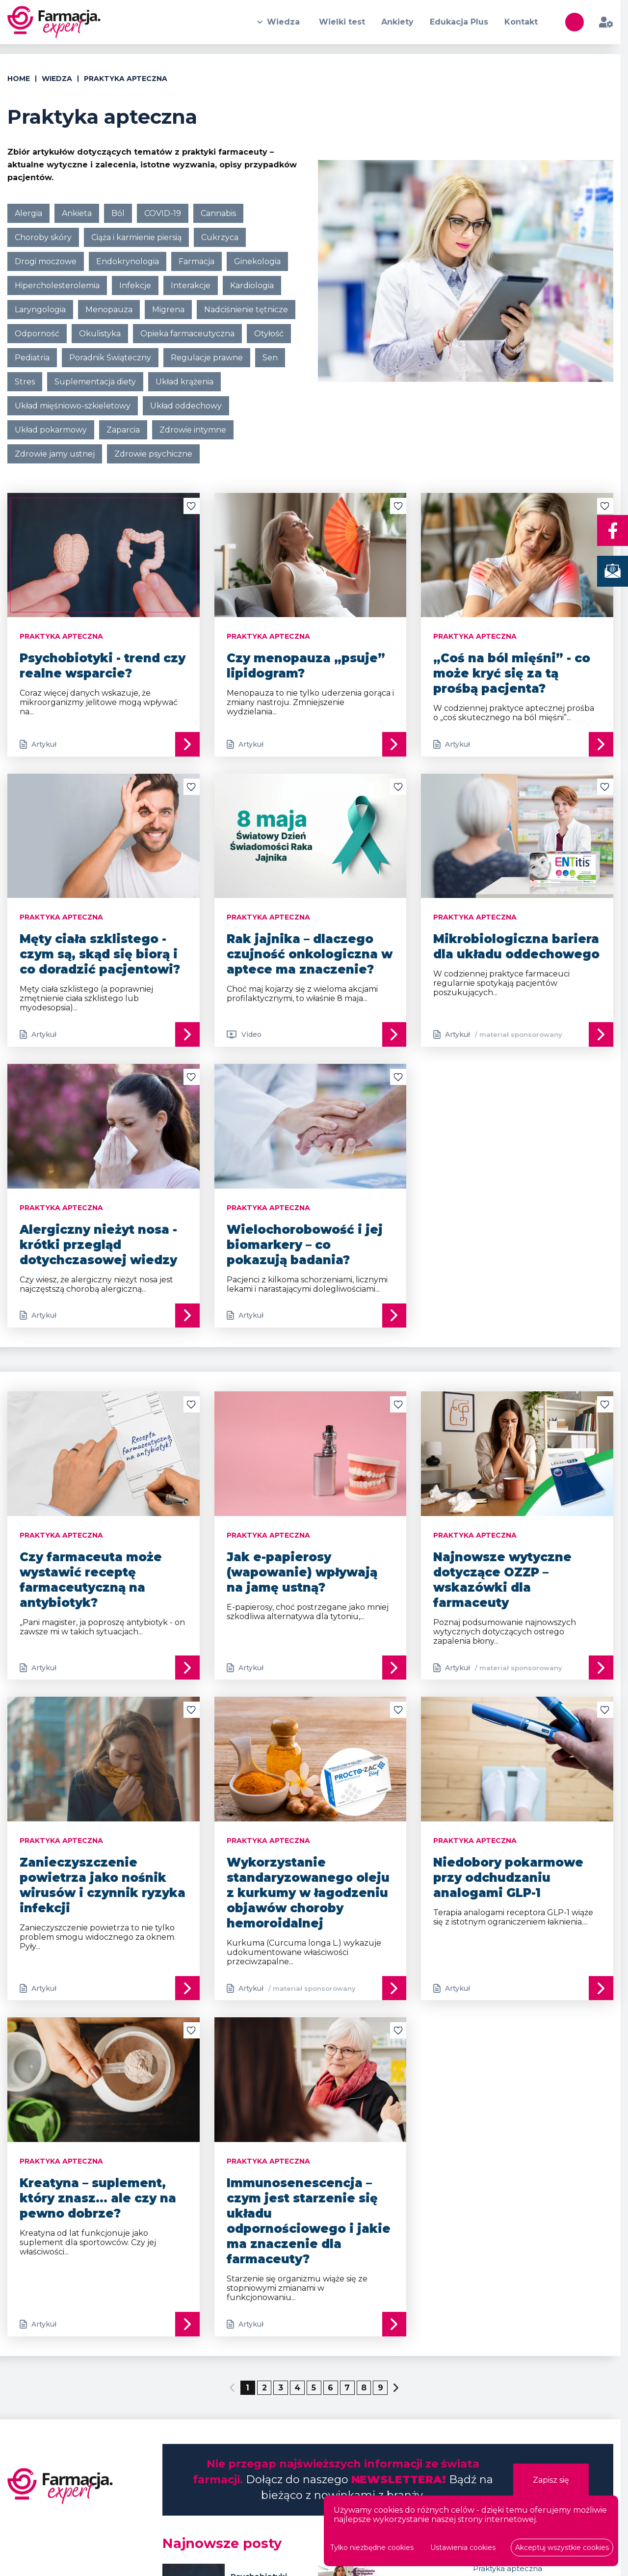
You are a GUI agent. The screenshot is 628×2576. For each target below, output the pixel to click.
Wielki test (340, 22)
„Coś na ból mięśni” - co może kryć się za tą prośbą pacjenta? (511, 673)
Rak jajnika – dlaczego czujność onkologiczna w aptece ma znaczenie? (309, 954)
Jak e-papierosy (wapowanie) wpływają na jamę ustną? (302, 1572)
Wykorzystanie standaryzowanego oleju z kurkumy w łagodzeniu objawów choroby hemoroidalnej (308, 1893)
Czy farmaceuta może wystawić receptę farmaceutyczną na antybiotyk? (91, 1580)
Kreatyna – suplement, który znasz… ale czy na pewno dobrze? (98, 2198)
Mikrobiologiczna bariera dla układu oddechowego (516, 947)
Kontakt (521, 22)
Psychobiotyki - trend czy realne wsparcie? (102, 665)
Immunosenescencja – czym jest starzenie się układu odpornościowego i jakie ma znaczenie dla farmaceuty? (309, 2221)
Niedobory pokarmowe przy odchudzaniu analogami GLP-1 (508, 1878)
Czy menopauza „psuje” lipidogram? (306, 665)
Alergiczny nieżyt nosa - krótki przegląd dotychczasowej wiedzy (98, 1244)
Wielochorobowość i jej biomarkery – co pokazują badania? (305, 1244)
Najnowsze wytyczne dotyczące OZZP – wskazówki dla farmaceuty (502, 1580)
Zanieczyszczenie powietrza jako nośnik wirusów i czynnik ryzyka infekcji (102, 1886)
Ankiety (396, 22)
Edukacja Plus (458, 22)
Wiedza (281, 22)
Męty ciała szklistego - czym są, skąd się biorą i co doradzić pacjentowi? (100, 954)
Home (18, 78)
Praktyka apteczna (507, 2569)
